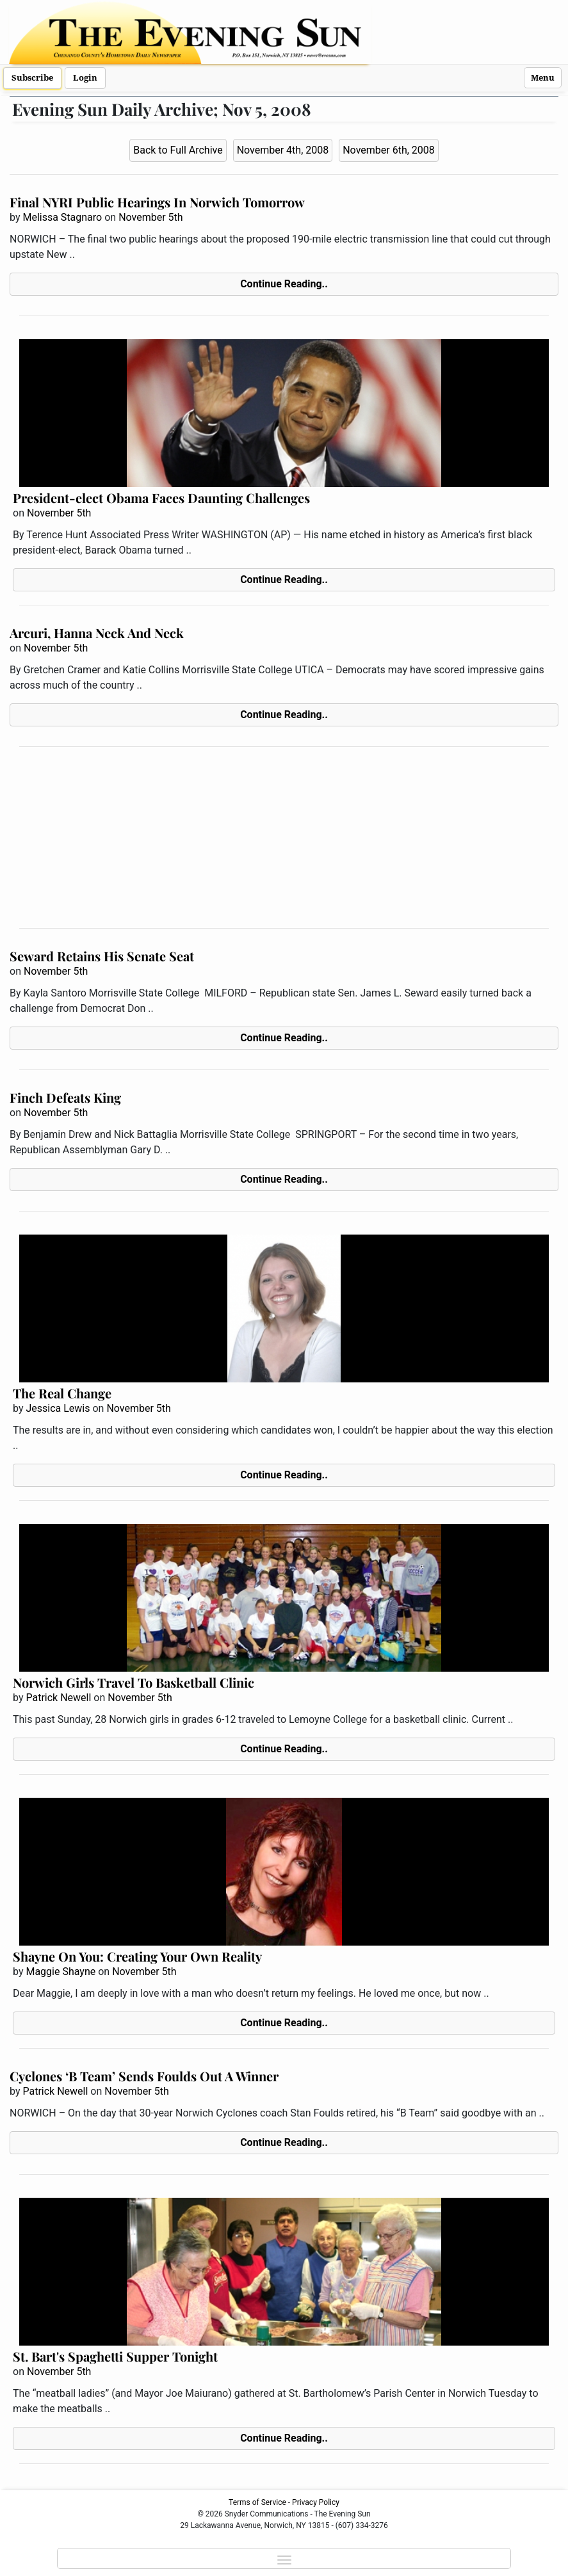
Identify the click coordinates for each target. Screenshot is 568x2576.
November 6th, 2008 (389, 150)
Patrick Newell (58, 1698)
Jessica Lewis (58, 1408)
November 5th (150, 217)
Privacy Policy (315, 2502)
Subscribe (32, 78)
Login (85, 78)
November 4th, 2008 (283, 150)
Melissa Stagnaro (62, 217)
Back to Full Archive (177, 150)
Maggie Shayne (60, 1971)
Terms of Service (257, 2502)
